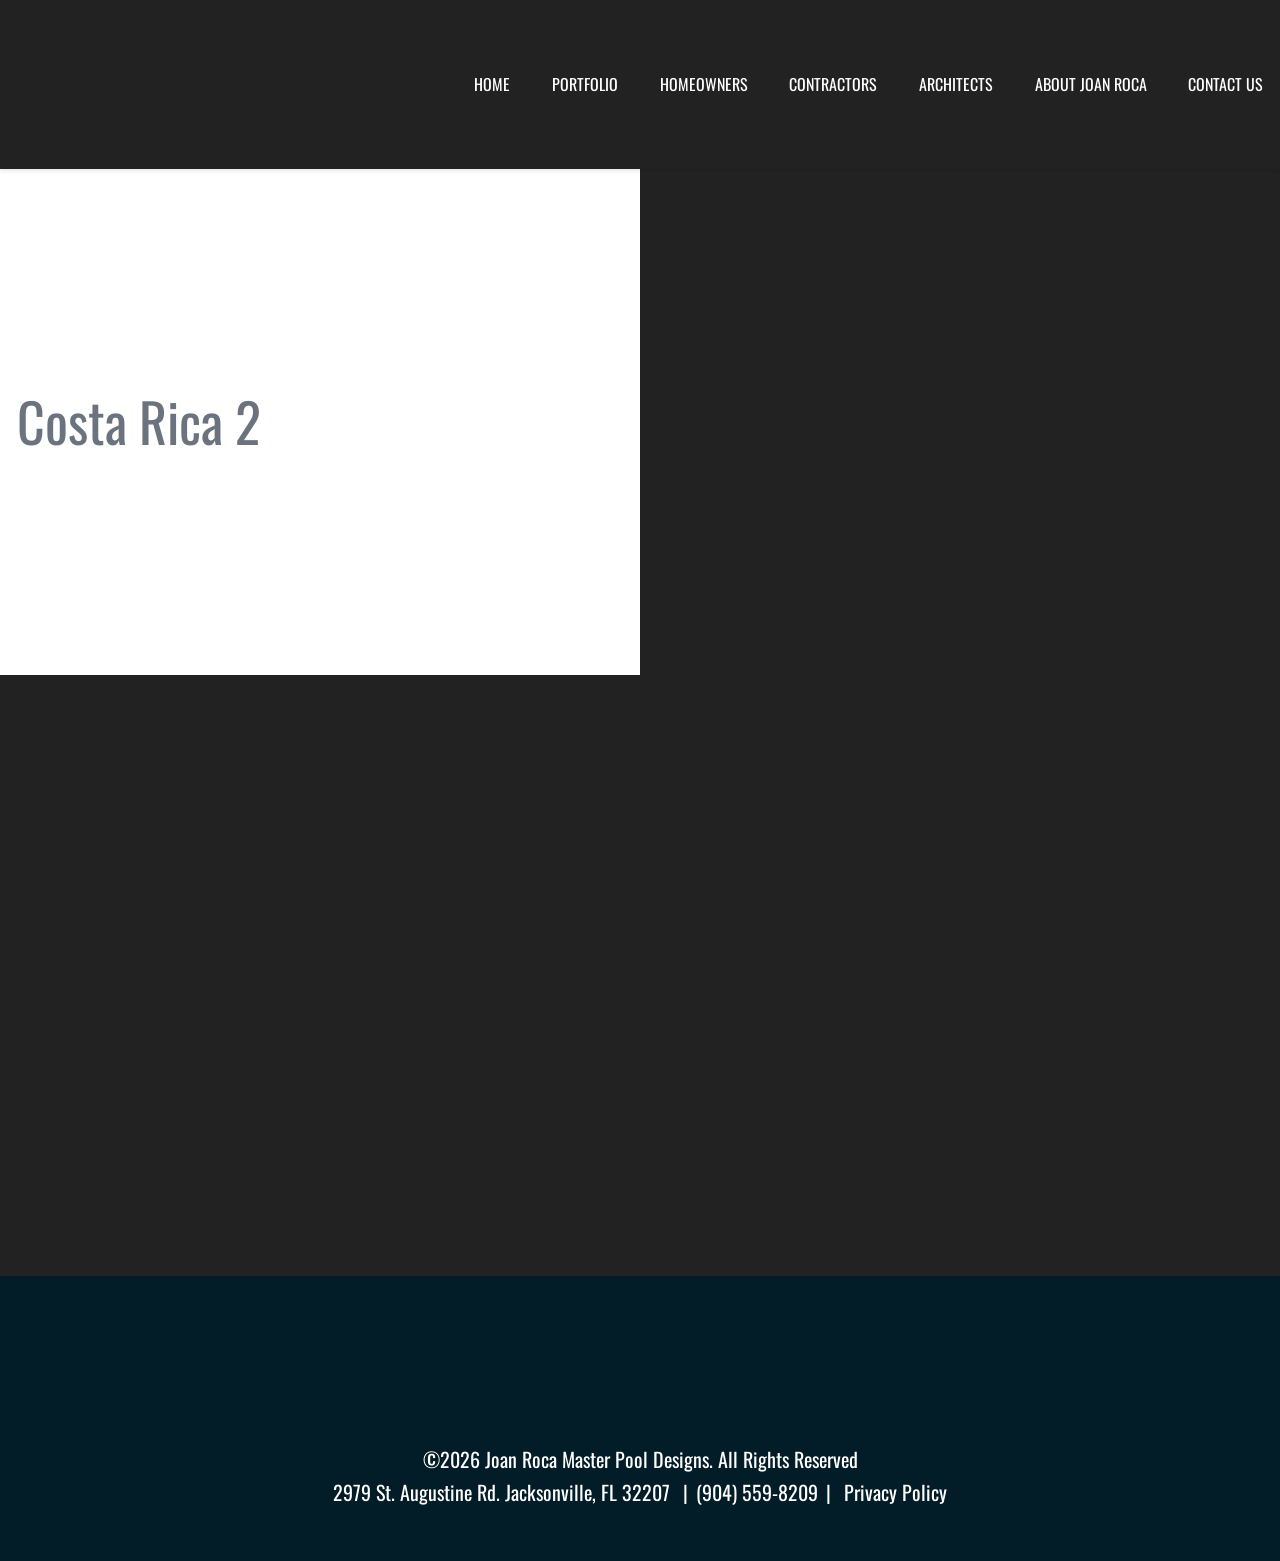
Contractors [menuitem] (833, 84)
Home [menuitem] (492, 84)
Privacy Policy (895, 1492)
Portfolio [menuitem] (585, 84)
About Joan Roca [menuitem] (1091, 84)
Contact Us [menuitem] (1225, 84)
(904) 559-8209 (757, 1492)
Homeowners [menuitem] (704, 84)
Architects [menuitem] (956, 84)
